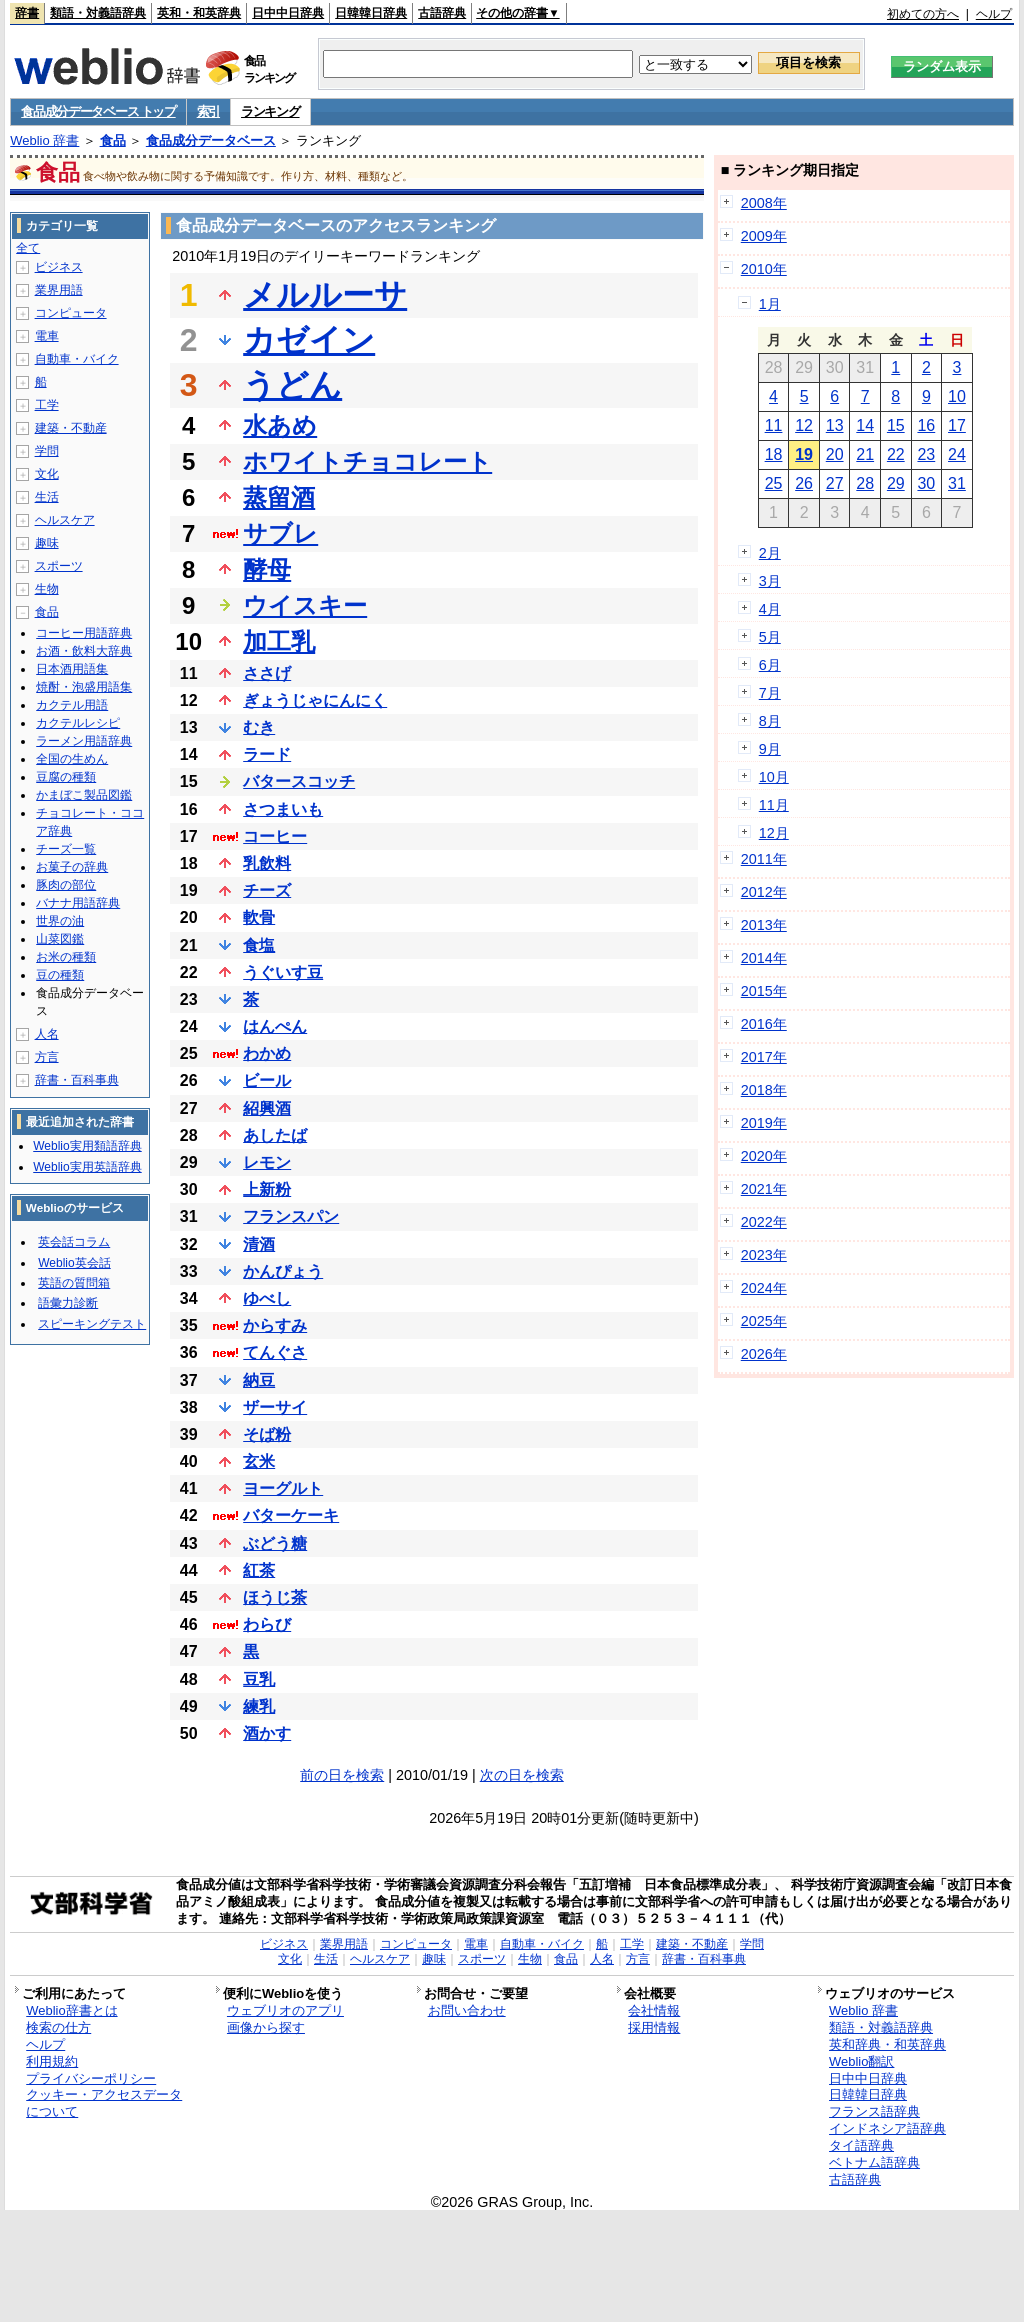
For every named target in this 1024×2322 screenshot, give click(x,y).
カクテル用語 (72, 705)
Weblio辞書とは (71, 2010)
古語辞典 (442, 13)
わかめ (267, 1053)
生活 (47, 497)
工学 (47, 405)
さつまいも (283, 809)
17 (957, 425)
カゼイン (309, 340)
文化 (47, 474)
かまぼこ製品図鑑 (84, 795)
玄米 (259, 1461)
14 (865, 425)
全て (28, 248)
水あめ (280, 425)
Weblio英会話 (74, 1263)
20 (835, 454)
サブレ (280, 533)
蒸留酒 (279, 497)
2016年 (764, 1024)
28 (865, 483)
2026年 (764, 1354)
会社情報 (654, 2010)
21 (865, 454)
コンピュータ (71, 313)
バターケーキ (291, 1515)
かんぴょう (283, 1271)
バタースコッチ (299, 781)
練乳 (259, 1706)
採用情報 (654, 2027)
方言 (47, 1057)
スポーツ (59, 566)
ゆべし (267, 1298)
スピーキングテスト (92, 1324)
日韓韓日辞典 (371, 13)
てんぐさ (275, 1352)
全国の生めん (72, 759)
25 (774, 483)
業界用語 (59, 290)
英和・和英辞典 (199, 13)
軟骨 (259, 917)
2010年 (764, 269)
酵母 (267, 569)
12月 (774, 833)
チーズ (267, 890)
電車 (47, 336)
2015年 (764, 991)
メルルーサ (325, 295)
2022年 (764, 1222)
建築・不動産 (71, 428)
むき (259, 727)
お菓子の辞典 (72, 867)
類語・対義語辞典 (98, 13)
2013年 (764, 925)
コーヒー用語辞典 (84, 633)
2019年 (764, 1123)
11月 (774, 805)
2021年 (764, 1189)
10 (957, 396)
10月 (774, 777)
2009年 (764, 236)
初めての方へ (923, 14)
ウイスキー (305, 605)
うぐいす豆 (283, 972)
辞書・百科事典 (77, 1080)
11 (774, 425)
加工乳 (279, 641)
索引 (208, 111)
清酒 (259, 1244)
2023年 (764, 1255)
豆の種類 (60, 975)
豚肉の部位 (66, 885)
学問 (47, 451)
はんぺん (275, 1026)
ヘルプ (994, 14)
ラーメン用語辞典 (84, 741)
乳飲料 (267, 863)
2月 (770, 553)
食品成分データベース (211, 140)
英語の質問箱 (74, 1283)
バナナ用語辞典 (78, 903)
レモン (267, 1162)
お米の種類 (66, 957)
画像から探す (266, 2027)
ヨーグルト (283, 1488)
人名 (47, 1034)
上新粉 (267, 1189)
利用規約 (52, 2061)
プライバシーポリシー (91, 2078)
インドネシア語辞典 (887, 2128)
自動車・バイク (77, 359)
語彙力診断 (68, 1303)
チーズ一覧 (66, 849)
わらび (267, 1624)
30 (926, 483)
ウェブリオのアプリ (285, 2010)
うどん (292, 385)
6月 (770, 665)
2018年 (764, 1090)
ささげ (267, 673)
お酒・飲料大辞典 (84, 651)
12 (804, 425)
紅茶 (259, 1570)
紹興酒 (267, 1108)
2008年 (764, 203)
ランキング (270, 111)
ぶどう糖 (275, 1543)
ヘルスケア (65, 520)
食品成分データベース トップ (98, 111)
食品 (113, 140)
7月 (770, 693)
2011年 (764, 859)
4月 (770, 609)
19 (804, 454)
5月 (770, 637)
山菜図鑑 (60, 939)
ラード (267, 754)
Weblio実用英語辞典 (87, 1167)
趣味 (47, 543)
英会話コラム (74, 1242)
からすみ (275, 1325)
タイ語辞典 (861, 2145)
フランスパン (291, 1216)
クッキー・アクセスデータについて (104, 2103)
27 (835, 483)
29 (896, 483)
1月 (770, 304)
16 (926, 425)
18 (774, 454)
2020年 (764, 1156)
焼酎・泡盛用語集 (84, 687)
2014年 (764, 958)
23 (926, 454)
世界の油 (60, 921)
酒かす (267, 1733)
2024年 (764, 1288)
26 (804, 483)
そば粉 (267, 1434)
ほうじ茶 (275, 1597)
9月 (770, 749)
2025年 (764, 1321)
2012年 (764, 892)
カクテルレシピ (78, 723)
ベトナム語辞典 (874, 2162)
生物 (47, 589)
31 (957, 483)
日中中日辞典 (288, 13)
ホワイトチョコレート (367, 461)
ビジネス (59, 267)
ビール (267, 1080)
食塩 (259, 945)
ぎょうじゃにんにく (315, 700)
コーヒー (275, 836)
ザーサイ (275, 1407)
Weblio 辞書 (44, 140)
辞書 (27, 13)
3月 (770, 581)
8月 (770, 721)
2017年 (764, 1057)
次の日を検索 (522, 1775)
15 (896, 425)
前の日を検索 (342, 1775)
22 (896, 454)
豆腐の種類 (66, 777)
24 (957, 454)
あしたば (275, 1135)
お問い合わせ (467, 2010)
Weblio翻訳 (861, 2061)
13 (835, 425)
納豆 (259, 1380)
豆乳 (259, 1679)
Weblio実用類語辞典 (87, 1146)
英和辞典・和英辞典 (887, 2044)
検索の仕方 (58, 2027)
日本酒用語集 (72, 669)
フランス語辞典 (874, 2111)
